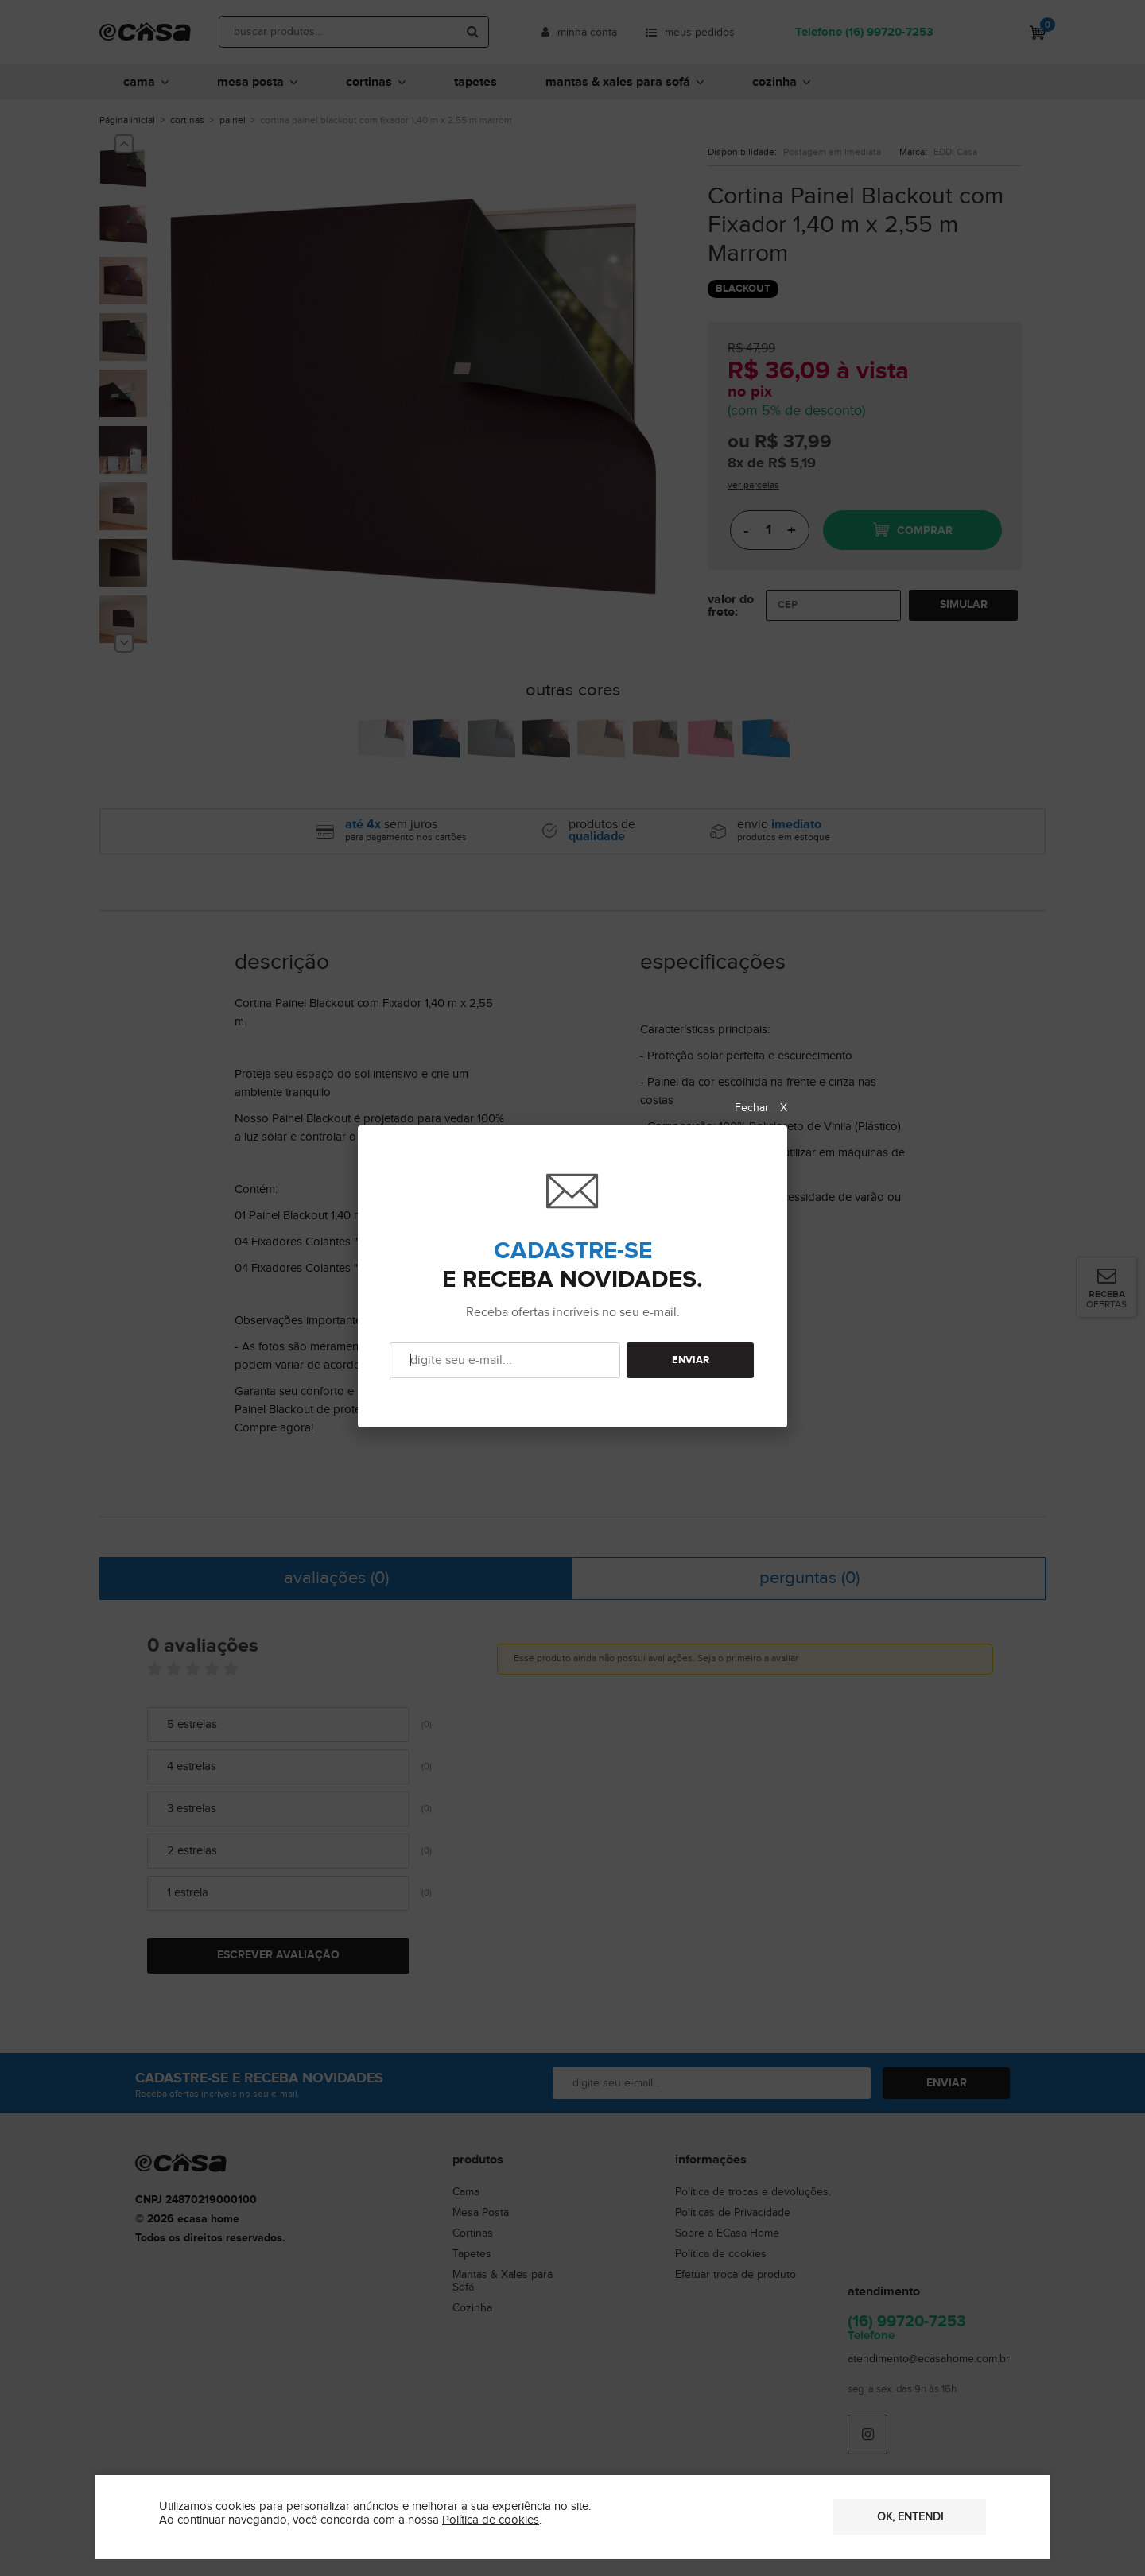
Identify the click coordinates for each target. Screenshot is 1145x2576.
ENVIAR (690, 1360)
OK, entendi (910, 2517)
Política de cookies (490, 2520)
